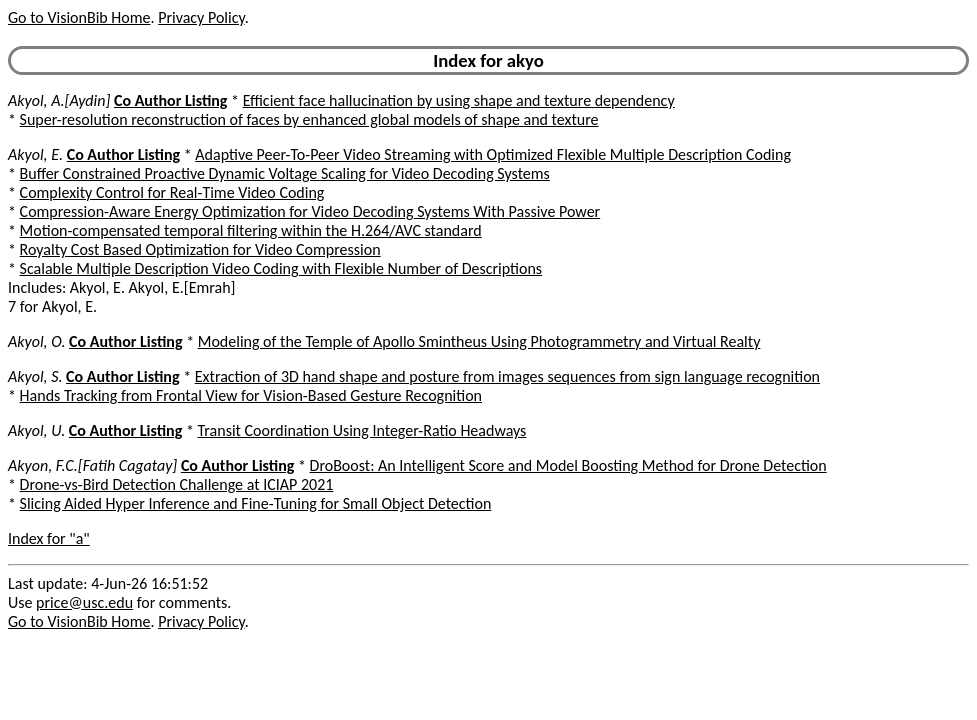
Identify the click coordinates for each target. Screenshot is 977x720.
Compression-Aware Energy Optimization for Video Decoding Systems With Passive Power (310, 211)
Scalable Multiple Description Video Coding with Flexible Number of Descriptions (281, 268)
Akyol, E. (35, 154)
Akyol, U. (36, 430)
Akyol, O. (36, 341)
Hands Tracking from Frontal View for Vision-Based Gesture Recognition (251, 395)
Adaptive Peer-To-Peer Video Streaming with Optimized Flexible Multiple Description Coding (493, 154)
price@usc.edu (84, 602)
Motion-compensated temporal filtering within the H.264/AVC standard (251, 230)
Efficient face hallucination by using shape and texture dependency (459, 100)
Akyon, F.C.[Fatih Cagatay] (92, 465)
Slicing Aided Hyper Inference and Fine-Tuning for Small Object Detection (256, 503)
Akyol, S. (35, 376)
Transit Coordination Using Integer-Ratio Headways (362, 430)
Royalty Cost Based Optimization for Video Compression (200, 249)
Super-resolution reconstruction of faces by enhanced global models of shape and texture (309, 119)
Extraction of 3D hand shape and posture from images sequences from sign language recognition (507, 376)
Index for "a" (49, 538)
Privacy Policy (201, 17)
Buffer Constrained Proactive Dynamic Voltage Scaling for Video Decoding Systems (285, 173)
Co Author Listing (170, 100)
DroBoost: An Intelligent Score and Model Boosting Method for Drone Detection (568, 465)
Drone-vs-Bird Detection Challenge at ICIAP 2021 (177, 484)
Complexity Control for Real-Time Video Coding (172, 192)
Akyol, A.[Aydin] (59, 100)
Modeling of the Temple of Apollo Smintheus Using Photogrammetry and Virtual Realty (479, 341)
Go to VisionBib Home (79, 17)
